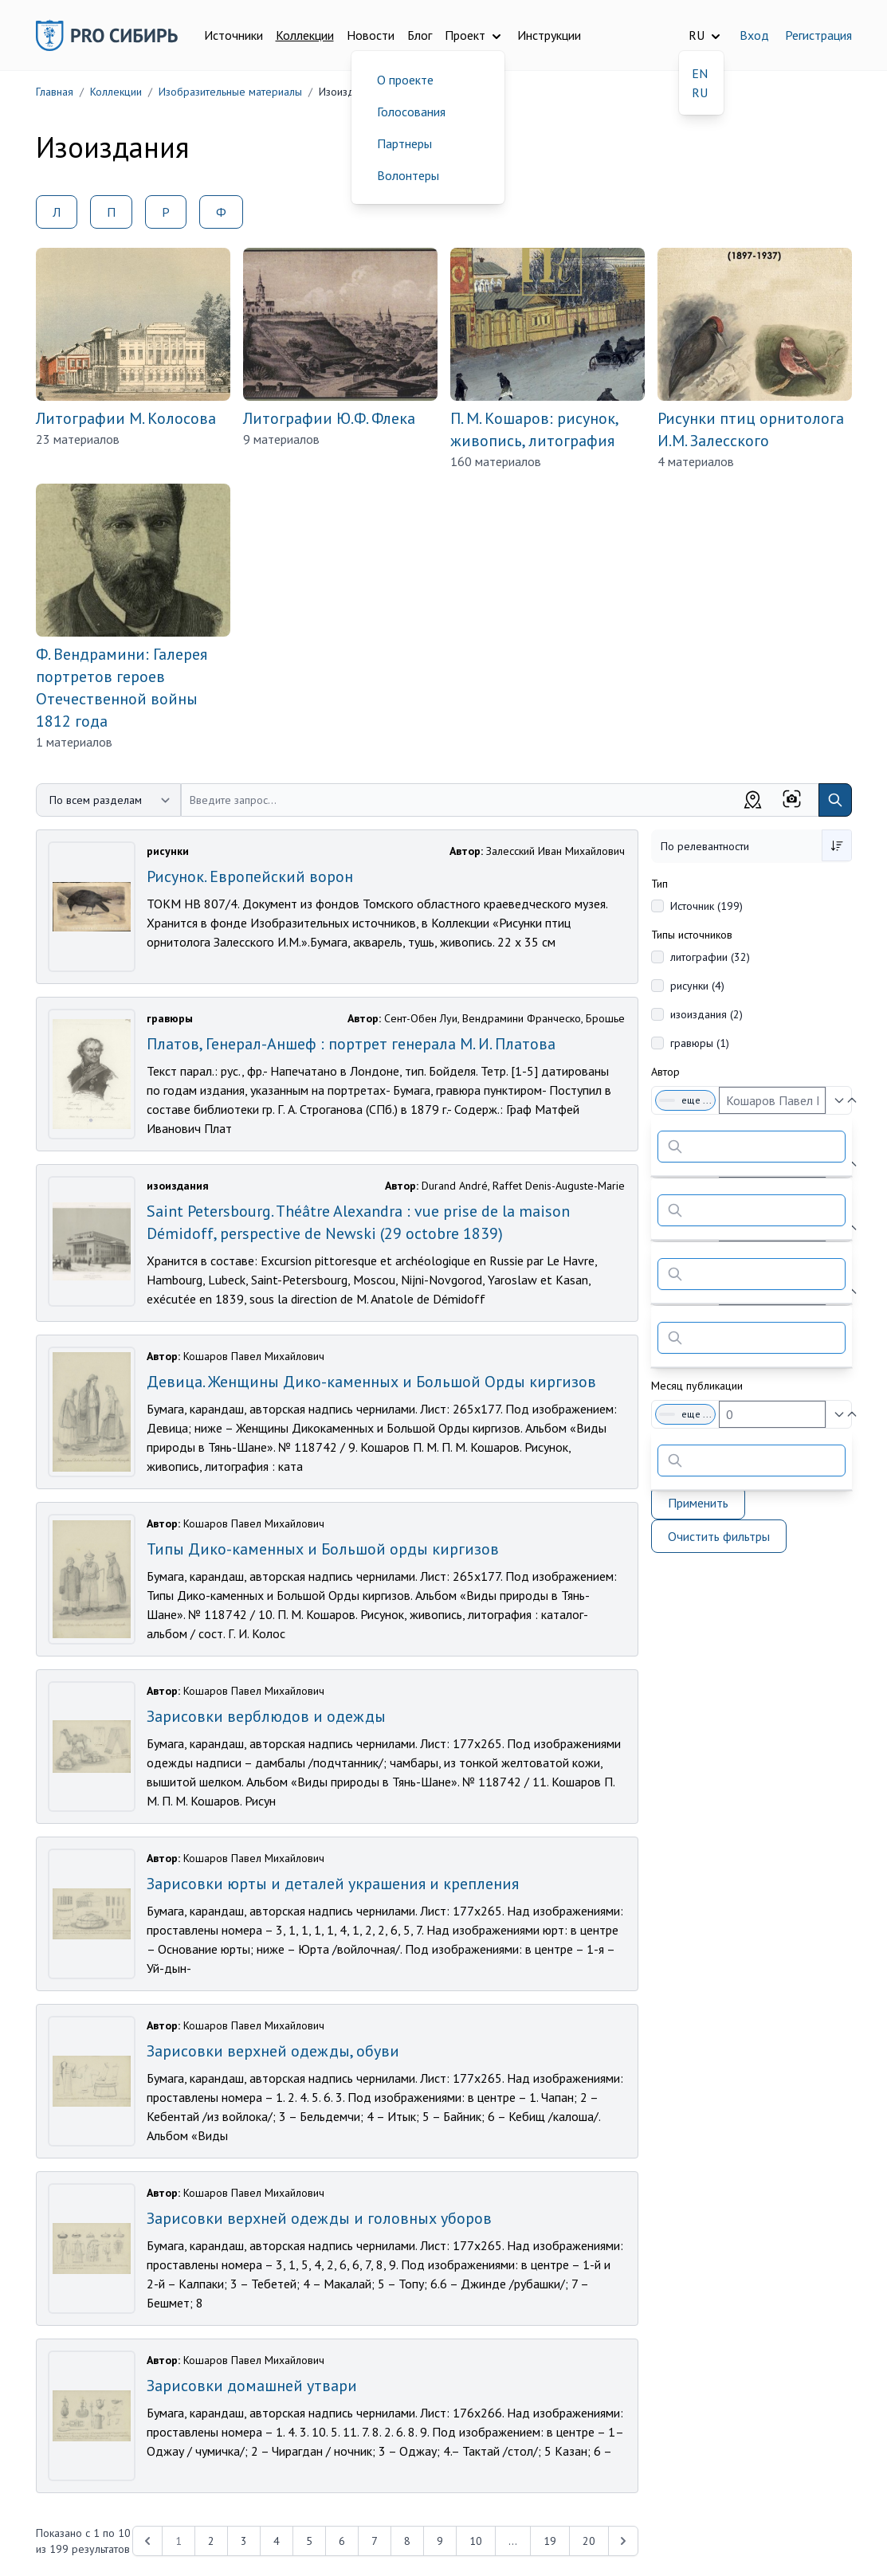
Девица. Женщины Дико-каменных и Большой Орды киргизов (371, 1381)
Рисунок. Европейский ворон (250, 876)
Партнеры (404, 143)
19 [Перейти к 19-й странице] (550, 2541)
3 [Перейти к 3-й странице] (244, 2541)
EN (700, 73)
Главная (54, 91)
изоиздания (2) (706, 1014)
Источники (233, 35)
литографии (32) (710, 957)
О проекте (405, 80)
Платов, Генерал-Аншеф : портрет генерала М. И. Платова (351, 1043)
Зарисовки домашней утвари (252, 2385)
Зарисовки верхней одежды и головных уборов (319, 2218)
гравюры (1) (699, 1043)
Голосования (411, 112)
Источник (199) (706, 906)
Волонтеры (408, 175)
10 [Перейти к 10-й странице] (475, 2541)
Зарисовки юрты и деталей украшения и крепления (333, 1883)
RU (700, 92)
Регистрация (818, 35)
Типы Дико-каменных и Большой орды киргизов (323, 1549)
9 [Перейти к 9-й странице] (440, 2541)
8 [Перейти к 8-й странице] (407, 2541)
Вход (754, 35)
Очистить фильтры (719, 1536)
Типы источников (691, 934)
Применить (698, 1503)
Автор (665, 1072)
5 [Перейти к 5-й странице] (309, 2541)
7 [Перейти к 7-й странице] (374, 2541)
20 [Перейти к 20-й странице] (589, 2541)
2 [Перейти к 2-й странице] (211, 2541)
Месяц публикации (697, 1385)
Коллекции (305, 35)
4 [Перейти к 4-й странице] (276, 2541)
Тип (659, 883)
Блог (419, 35)
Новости (370, 35)
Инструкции (549, 35)
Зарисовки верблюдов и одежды (266, 1716)
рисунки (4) (697, 985)
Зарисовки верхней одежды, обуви (273, 2051)
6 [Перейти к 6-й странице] (342, 2541)
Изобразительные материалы (230, 91)
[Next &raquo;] (623, 2541)
